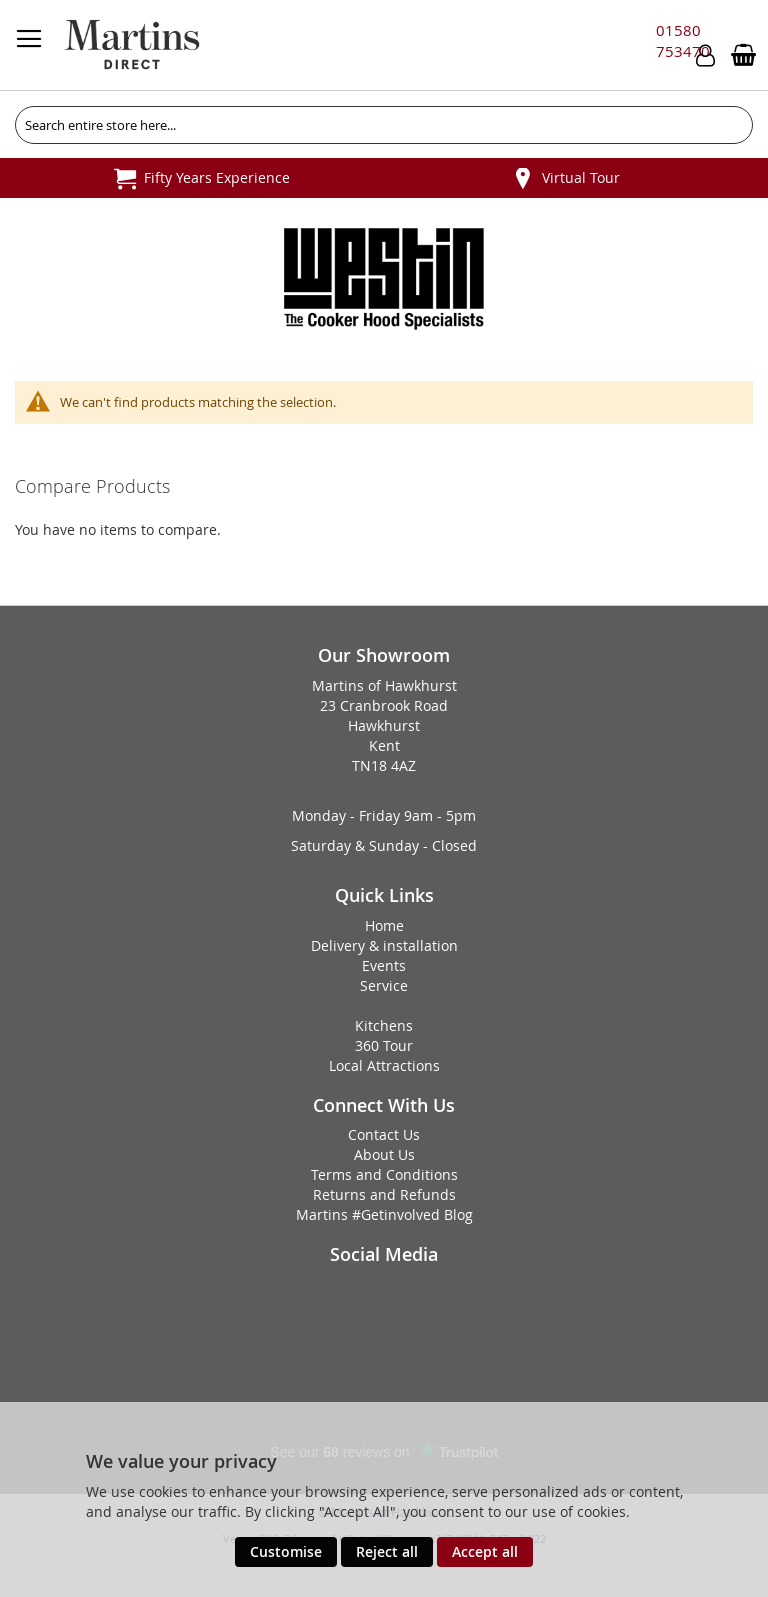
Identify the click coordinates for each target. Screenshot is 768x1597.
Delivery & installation (384, 945)
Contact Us (384, 1134)
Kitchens (384, 1025)
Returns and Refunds (384, 1194)
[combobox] (384, 125)
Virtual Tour (581, 177)
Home (384, 925)
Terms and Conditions (384, 1174)
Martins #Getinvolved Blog (384, 1214)
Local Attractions (384, 1065)
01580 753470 (683, 40)
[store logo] (132, 45)
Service (384, 985)
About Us (384, 1154)
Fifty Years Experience (217, 177)
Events (384, 965)
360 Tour (384, 1045)
